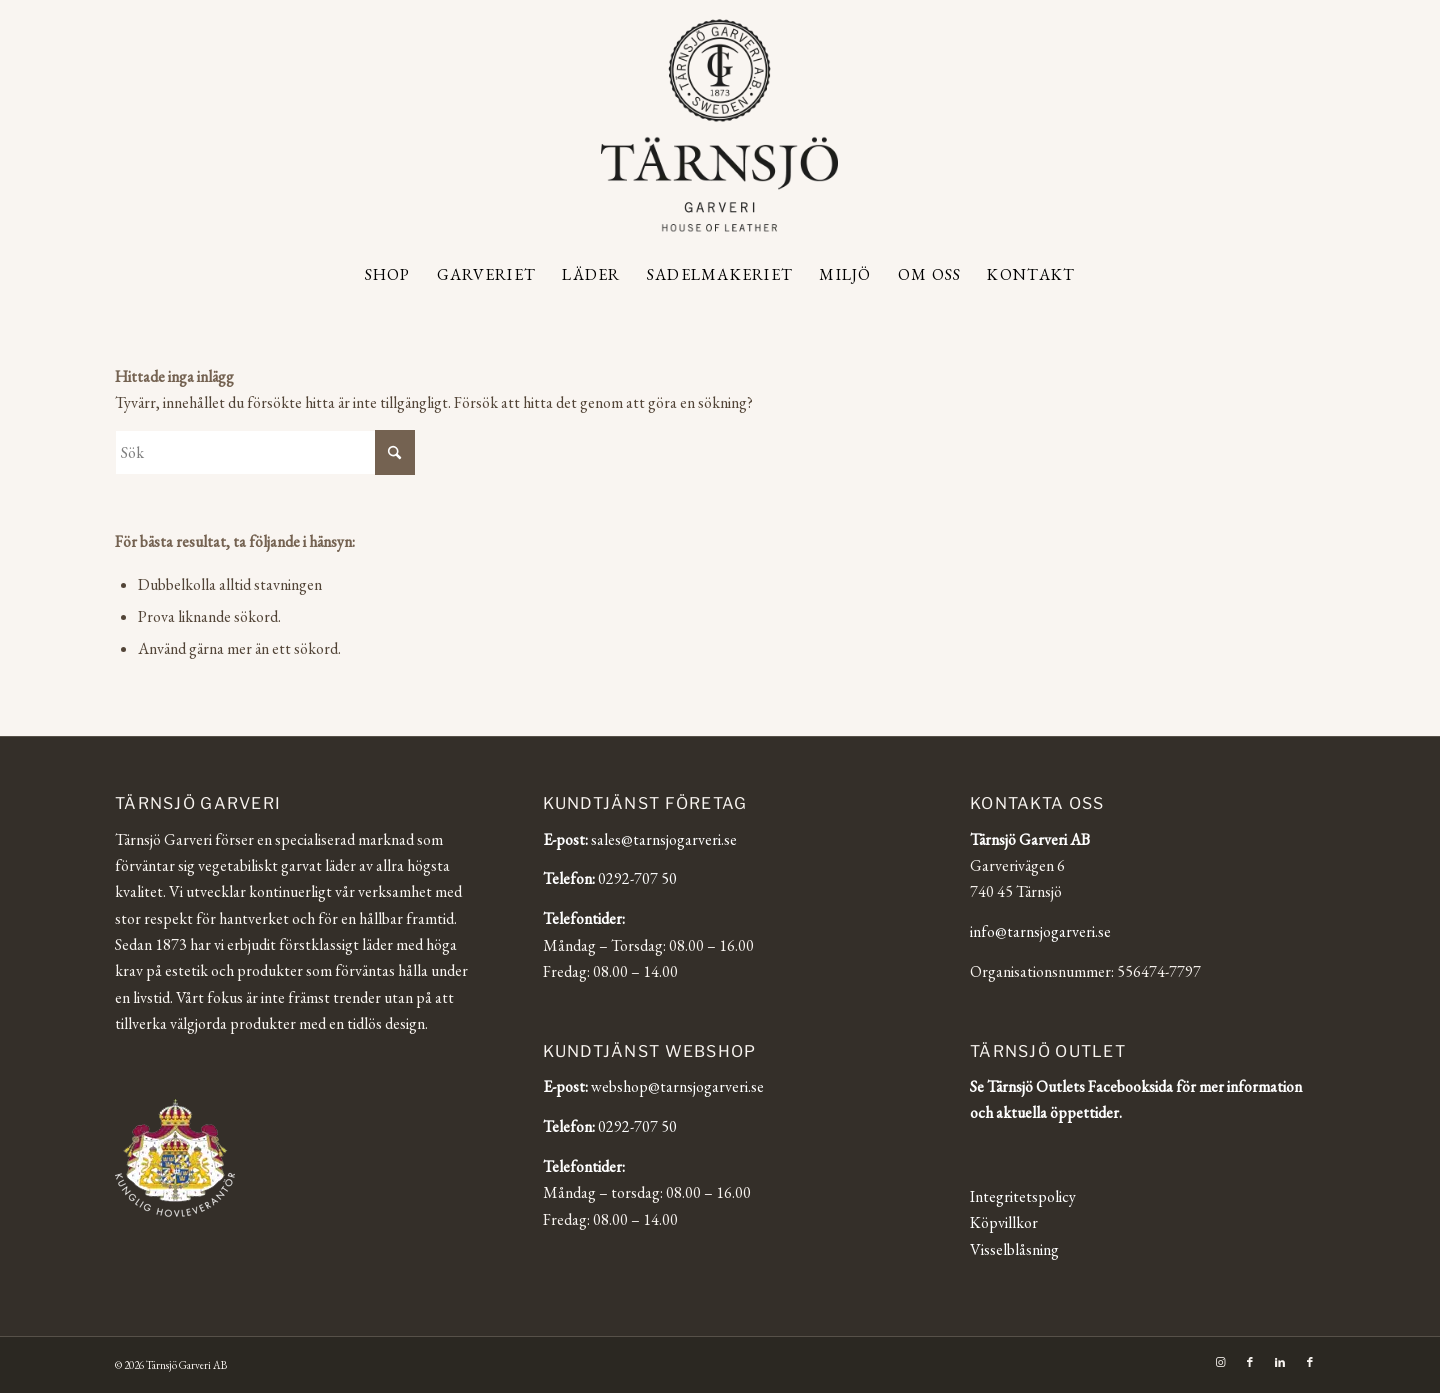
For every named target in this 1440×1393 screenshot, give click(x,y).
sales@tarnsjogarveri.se (664, 839)
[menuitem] (388, 275)
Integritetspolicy (1023, 1196)
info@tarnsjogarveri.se (1040, 931)
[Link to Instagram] (1220, 1362)
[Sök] (265, 452)
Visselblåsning (1014, 1249)
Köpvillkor (1004, 1222)
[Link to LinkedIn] (1280, 1362)
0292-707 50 (637, 878)
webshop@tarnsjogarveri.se (677, 1086)
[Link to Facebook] (1250, 1362)
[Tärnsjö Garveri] (719, 125)
